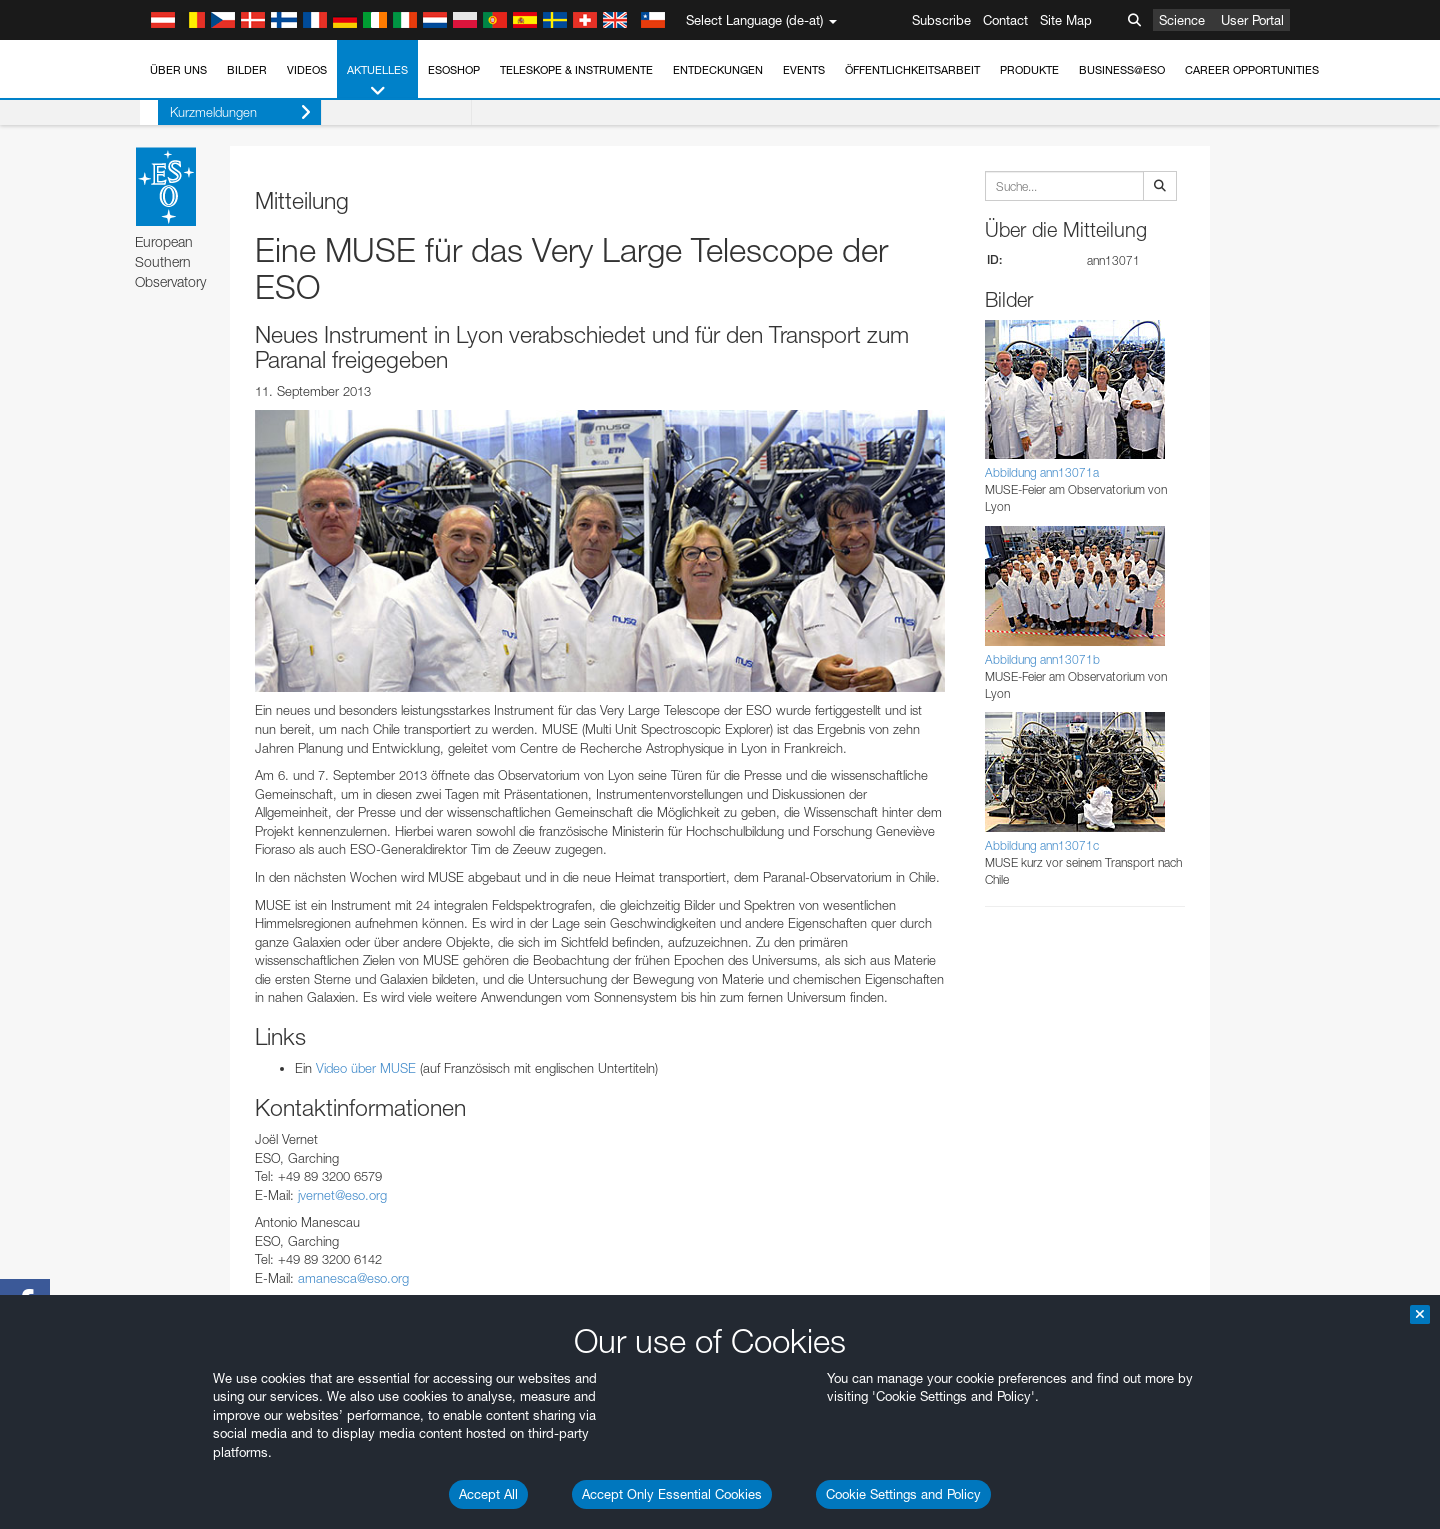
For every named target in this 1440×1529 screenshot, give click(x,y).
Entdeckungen (718, 70)
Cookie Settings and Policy (903, 1494)
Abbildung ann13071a (1042, 472)
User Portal (1252, 20)
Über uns (178, 70)
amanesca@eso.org (353, 1278)
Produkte (1029, 70)
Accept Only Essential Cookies (672, 1494)
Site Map (1066, 20)
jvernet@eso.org (342, 1195)
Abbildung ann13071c (1042, 845)
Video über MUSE (368, 1068)
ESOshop (454, 70)
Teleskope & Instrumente (576, 70)
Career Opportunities (1252, 70)
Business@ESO (1122, 70)
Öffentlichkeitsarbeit (912, 70)
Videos (307, 70)
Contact (1005, 20)
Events (804, 70)
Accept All (488, 1494)
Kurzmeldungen (222, 112)
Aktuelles (377, 81)
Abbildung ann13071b (1042, 659)
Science (1182, 20)
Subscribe (941, 20)
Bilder (247, 70)
